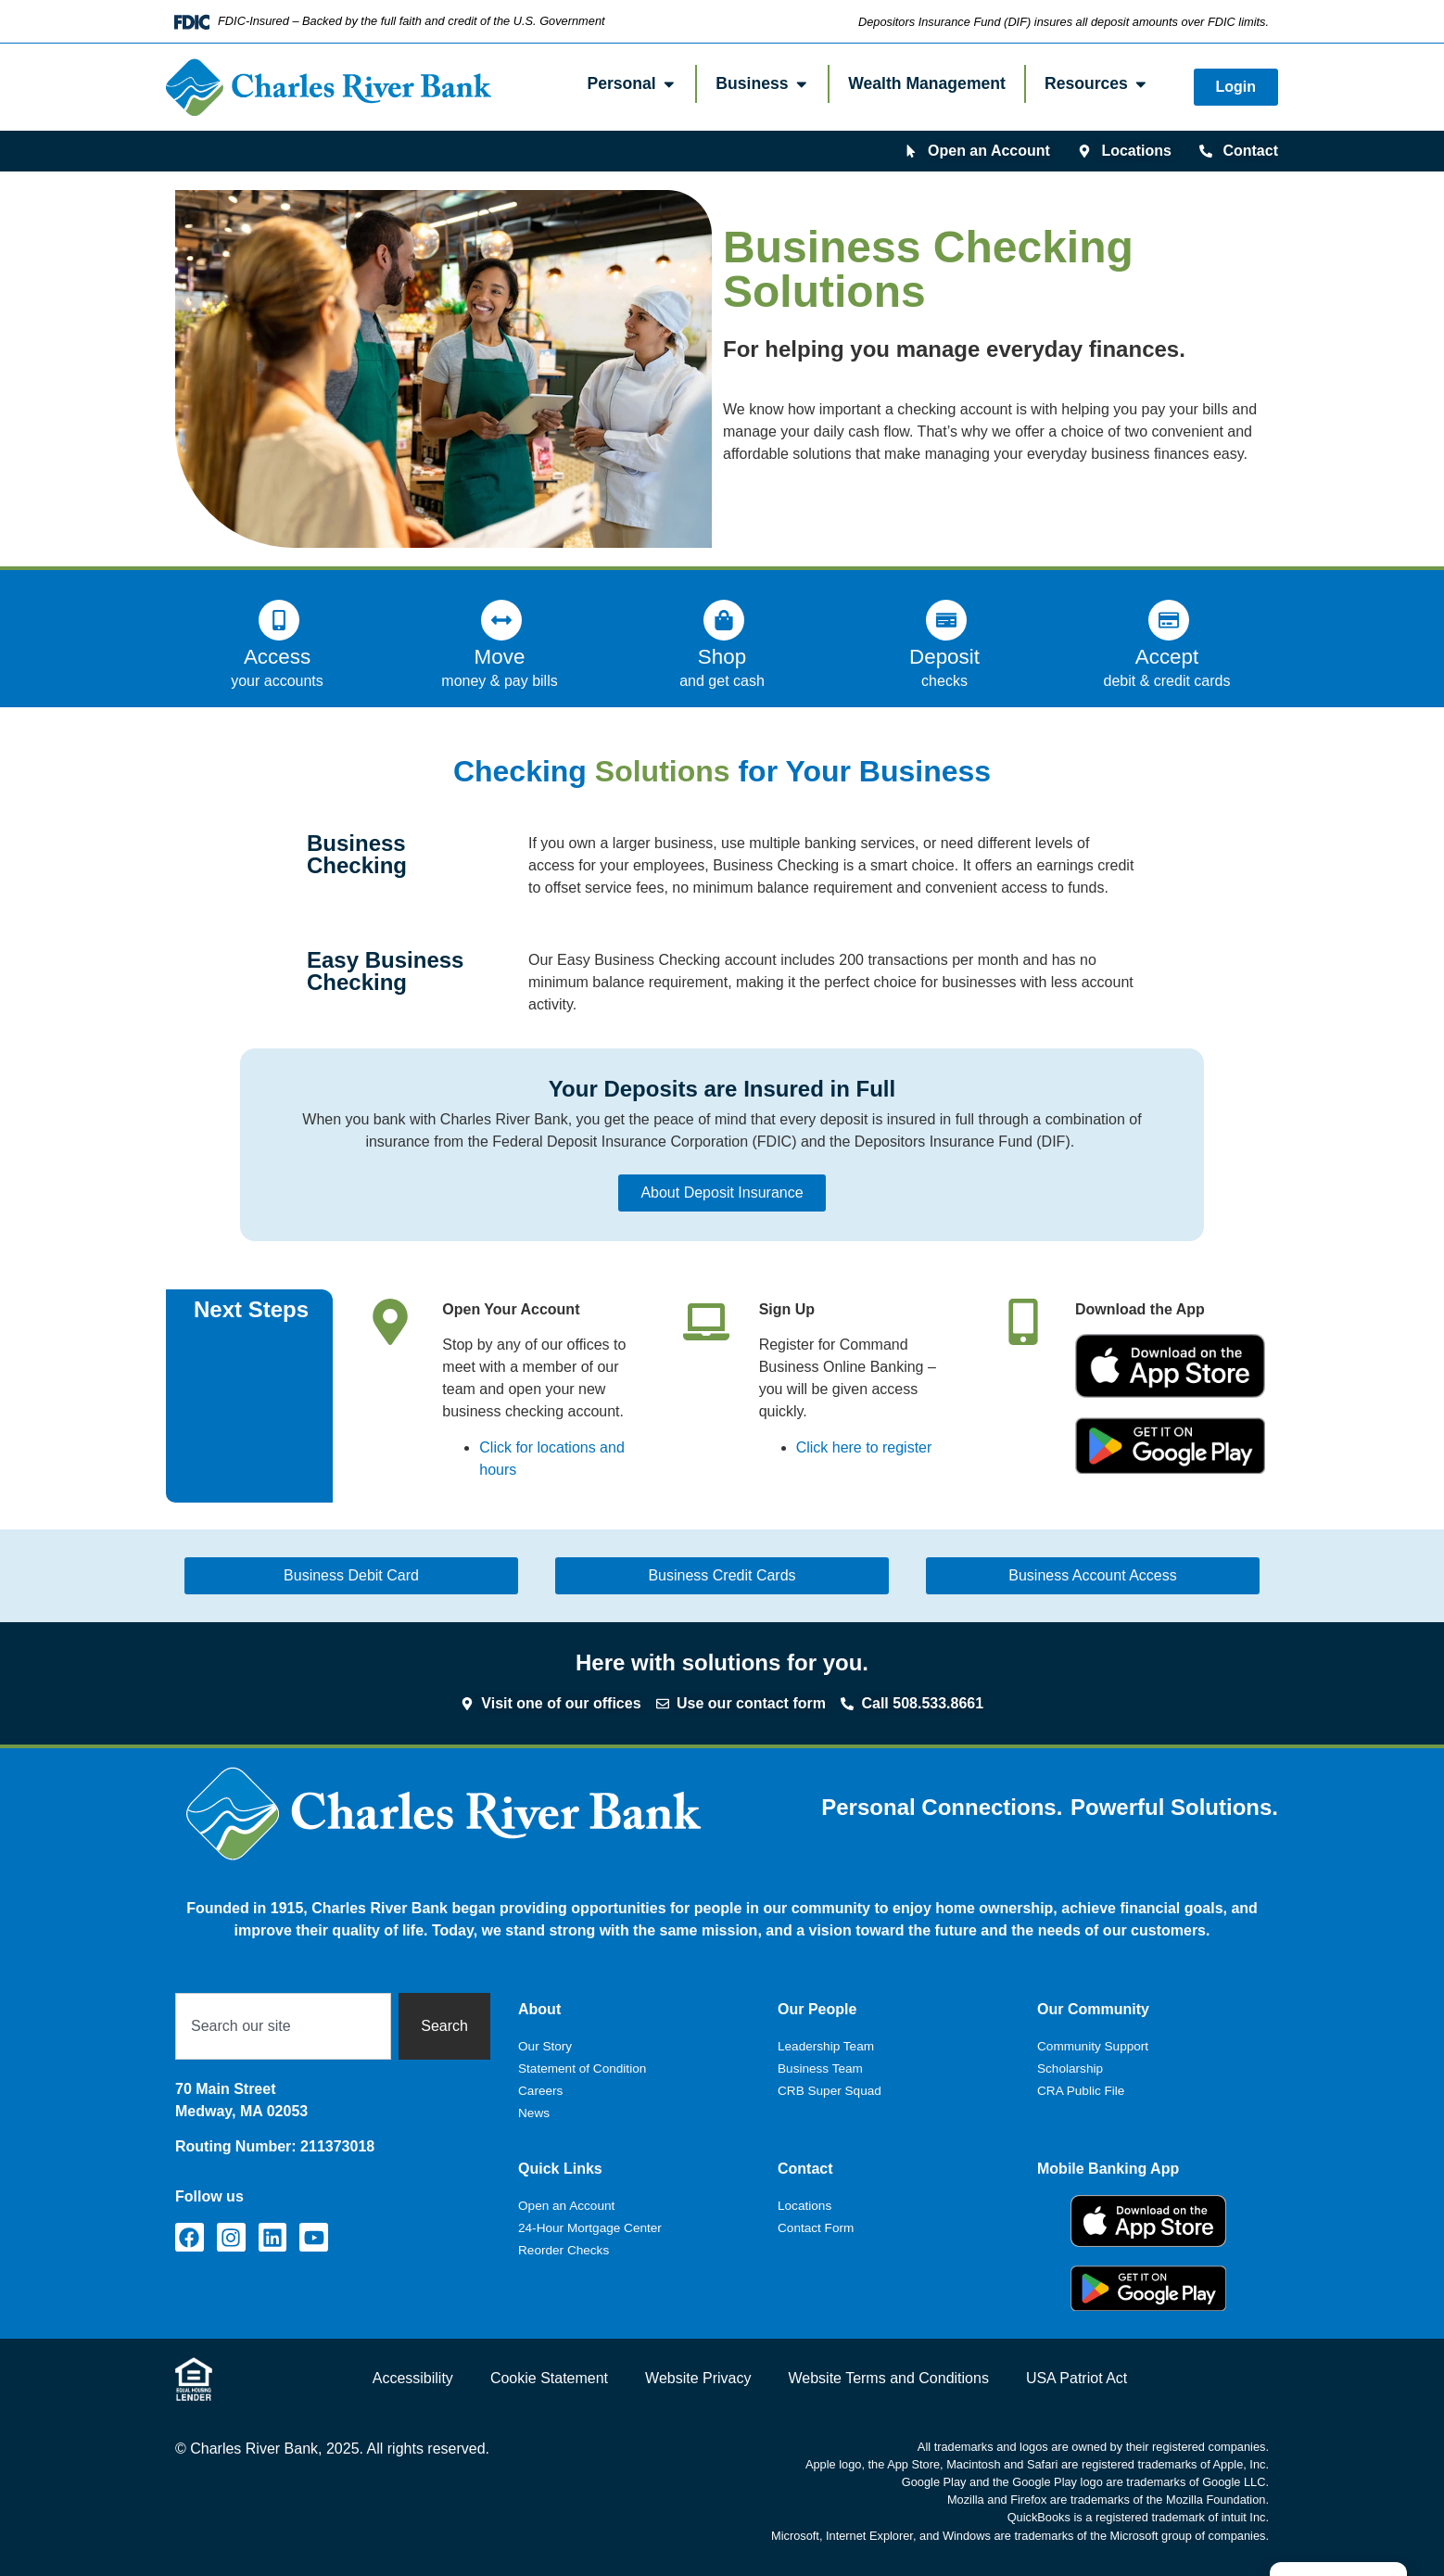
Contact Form (816, 2228)
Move (500, 656)
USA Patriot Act (1076, 2378)
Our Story (545, 2046)
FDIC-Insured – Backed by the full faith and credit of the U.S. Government (411, 21)
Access (277, 656)
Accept (1166, 656)
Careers (540, 2091)
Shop (722, 656)
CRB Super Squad (829, 2091)
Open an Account (566, 2206)
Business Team (820, 2068)
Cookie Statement (549, 2378)
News (534, 2113)
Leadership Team (826, 2046)
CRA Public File (1080, 2091)
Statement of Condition (582, 2068)
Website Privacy (698, 2378)
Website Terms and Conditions (888, 2378)
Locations (804, 2206)
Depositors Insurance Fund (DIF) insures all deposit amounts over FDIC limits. (1063, 22)
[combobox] (283, 2026)
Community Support (1092, 2046)
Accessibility (413, 2378)
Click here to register (864, 1447)
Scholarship (1070, 2068)
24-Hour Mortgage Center (590, 2228)
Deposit (944, 656)
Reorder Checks (563, 2250)
